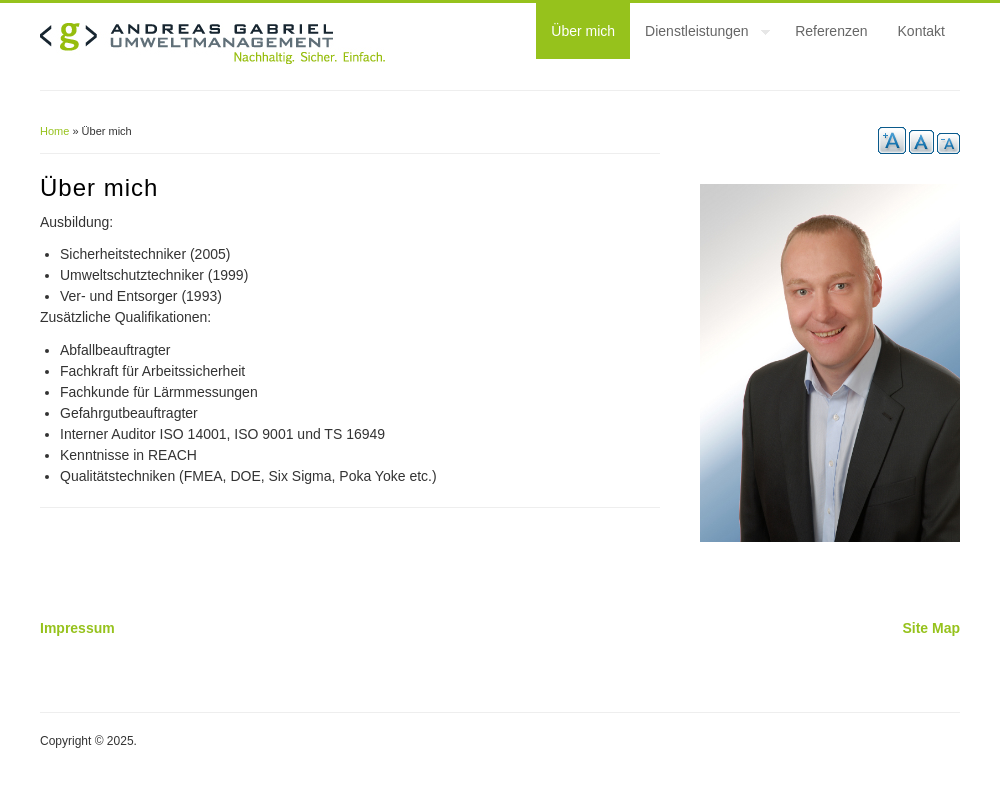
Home (54, 131)
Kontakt (921, 31)
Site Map (931, 628)
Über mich (583, 31)
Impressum (77, 628)
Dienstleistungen (700, 34)
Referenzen (831, 31)
